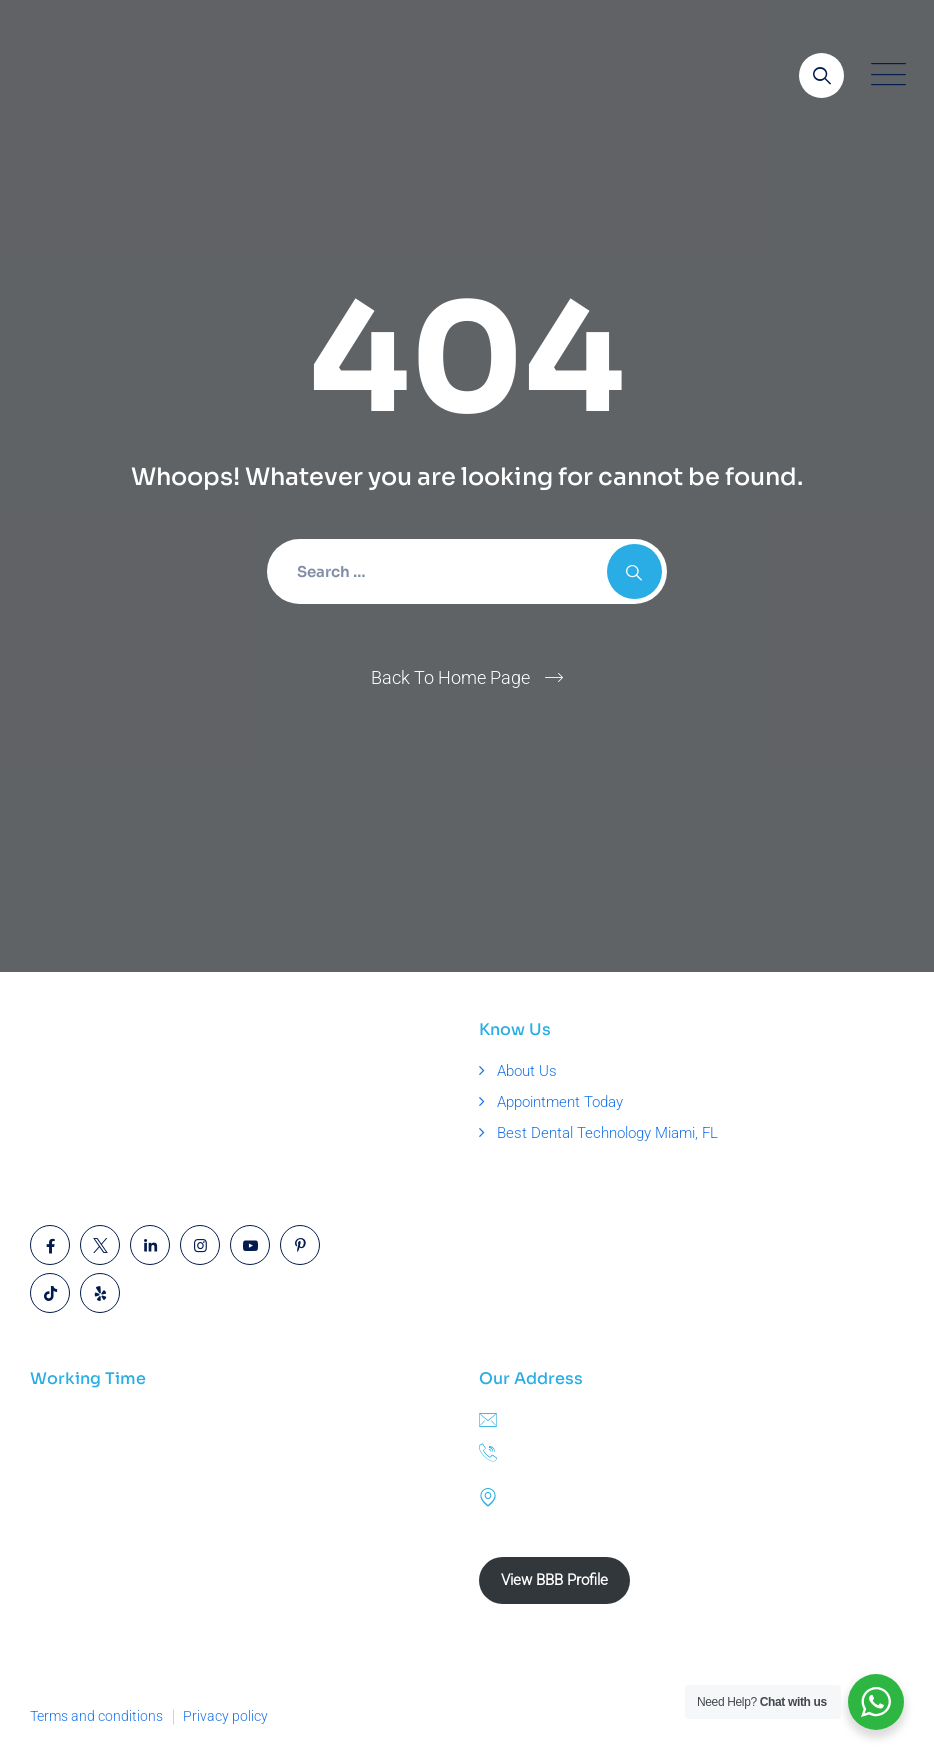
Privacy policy (225, 1716)
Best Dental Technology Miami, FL (607, 1133)
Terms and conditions (96, 1716)
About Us (527, 1071)
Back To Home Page (450, 677)
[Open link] (821, 75)
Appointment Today (560, 1102)
